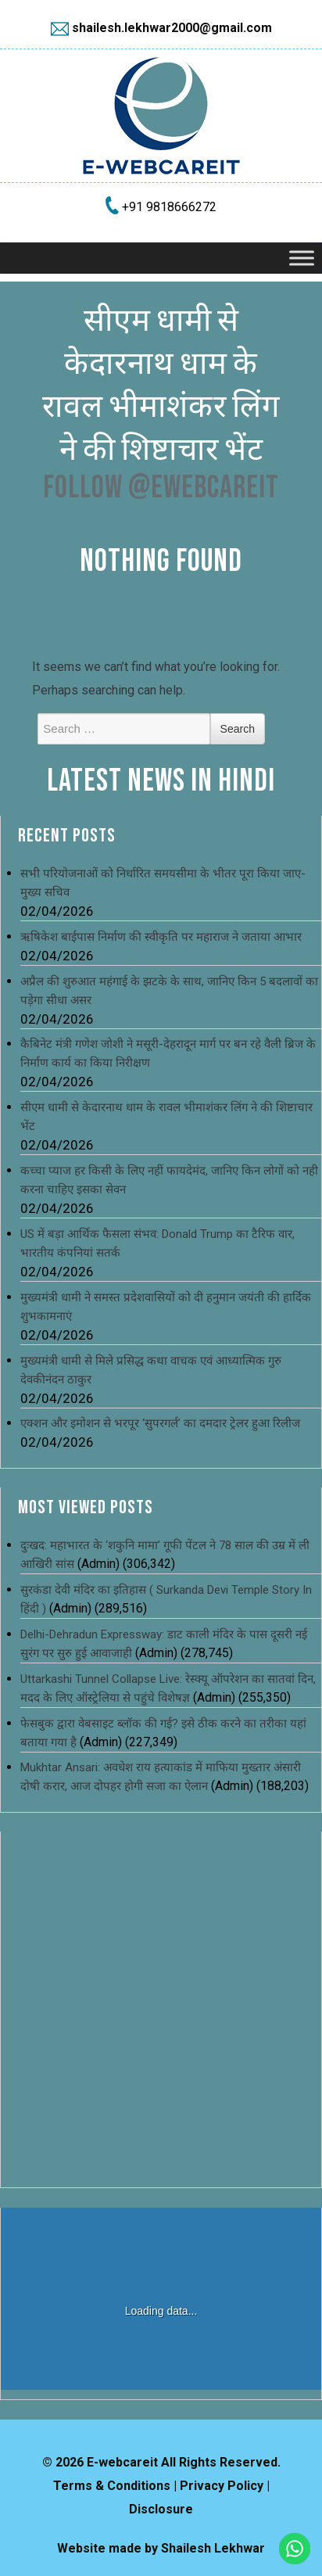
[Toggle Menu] (301, 257)
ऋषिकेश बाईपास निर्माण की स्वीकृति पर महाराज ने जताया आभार (161, 937)
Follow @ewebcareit (161, 488)
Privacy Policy (221, 2485)
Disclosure (161, 2509)
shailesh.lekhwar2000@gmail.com (172, 27)
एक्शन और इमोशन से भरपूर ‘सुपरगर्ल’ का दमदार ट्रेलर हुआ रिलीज (160, 1423)
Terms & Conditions (111, 2485)
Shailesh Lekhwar (213, 2548)
